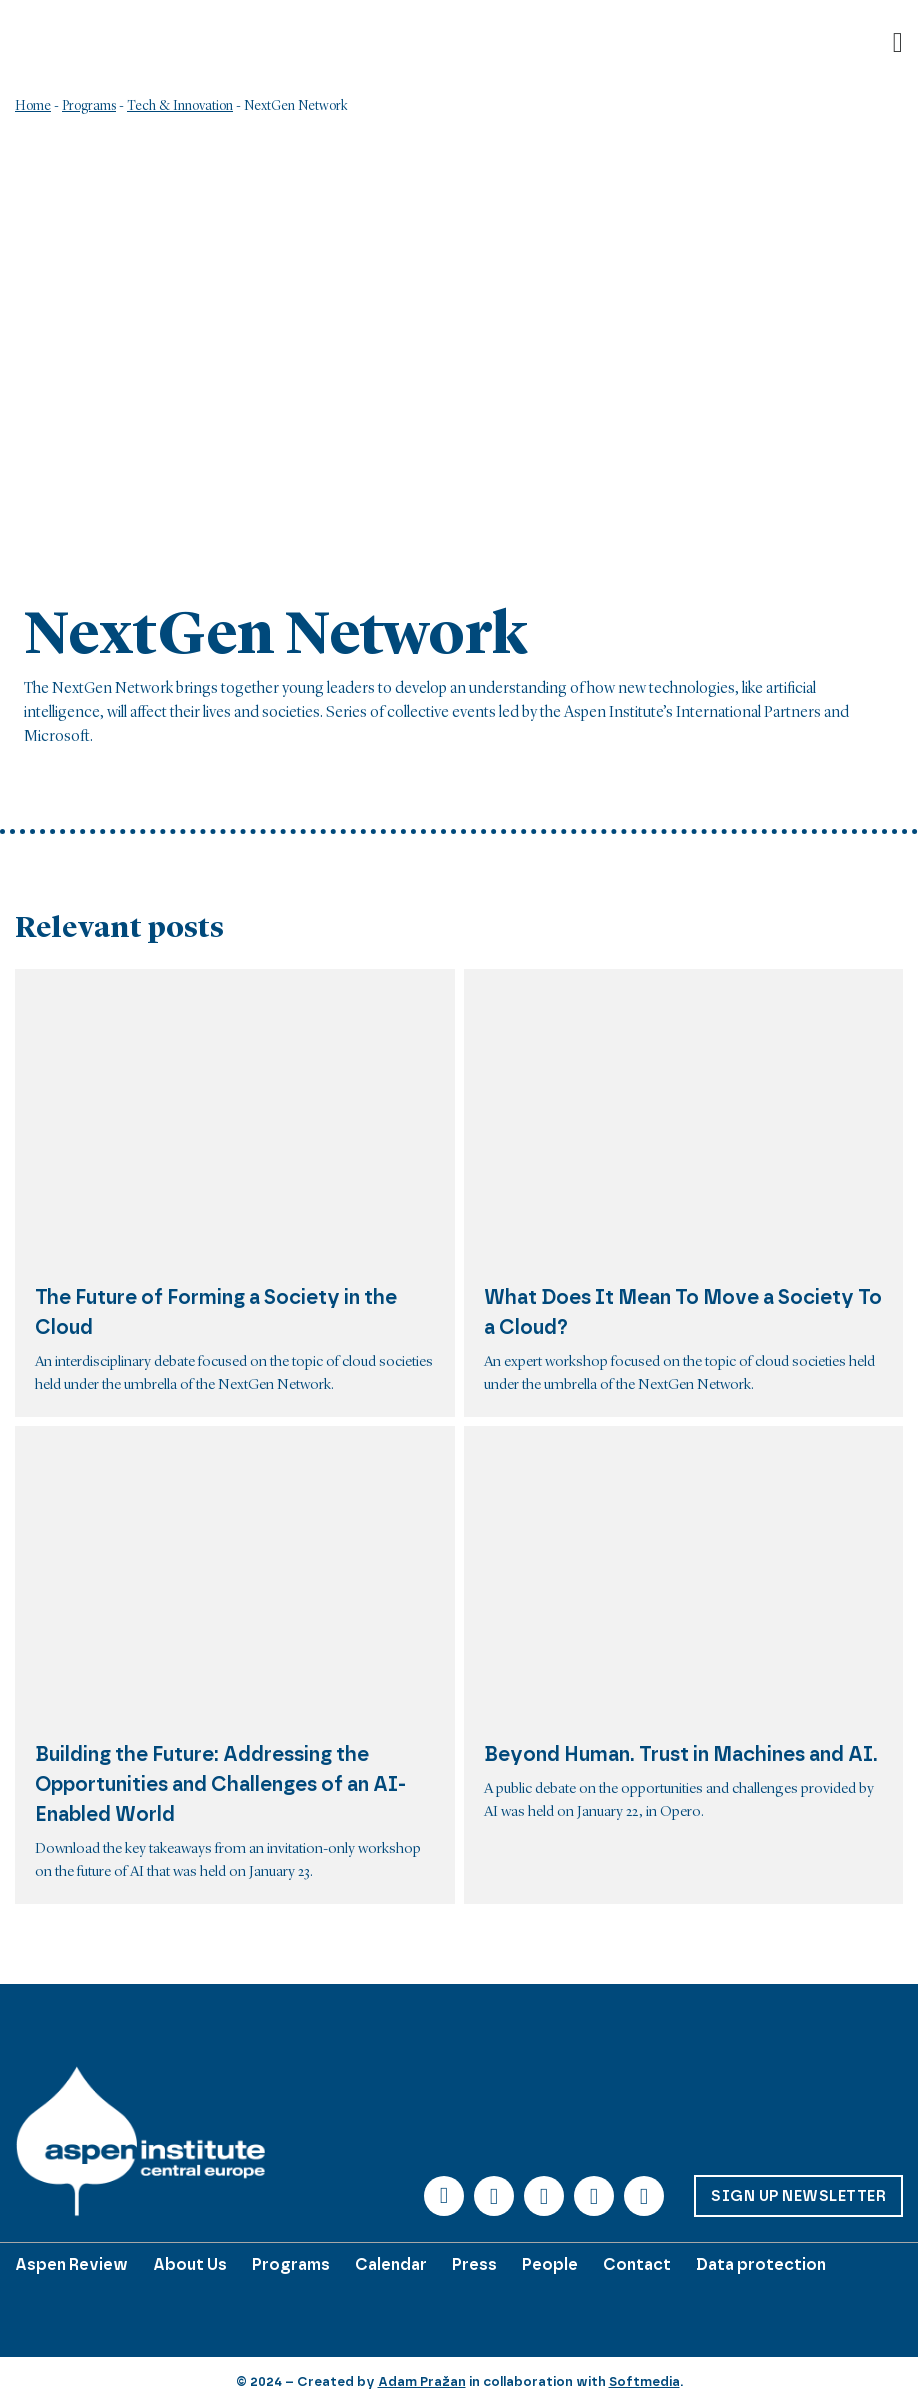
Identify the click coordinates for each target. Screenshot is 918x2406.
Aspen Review (71, 2264)
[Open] (898, 43)
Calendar (391, 2264)
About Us (190, 2264)
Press (474, 2264)
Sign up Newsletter (798, 2196)
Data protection (761, 2264)
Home (33, 106)
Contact (637, 2264)
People (550, 2264)
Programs (89, 106)
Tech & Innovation (180, 106)
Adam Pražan (422, 2381)
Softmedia (644, 2381)
